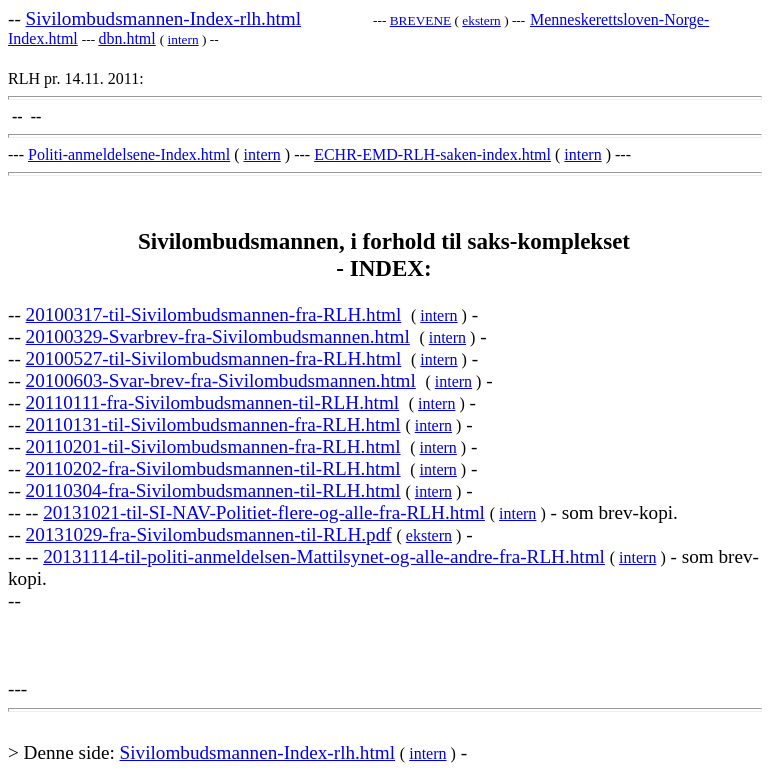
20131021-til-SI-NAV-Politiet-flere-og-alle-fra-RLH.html (264, 512)
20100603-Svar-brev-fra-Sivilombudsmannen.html (221, 380)
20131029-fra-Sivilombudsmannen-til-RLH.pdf (209, 534)
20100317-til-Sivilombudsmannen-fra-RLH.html (214, 314)
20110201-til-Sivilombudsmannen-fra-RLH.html (213, 446)
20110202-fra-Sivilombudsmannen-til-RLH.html (213, 468)
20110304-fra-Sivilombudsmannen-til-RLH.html (213, 490)
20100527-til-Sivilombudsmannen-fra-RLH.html (214, 358)
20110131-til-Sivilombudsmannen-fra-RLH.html (213, 424)
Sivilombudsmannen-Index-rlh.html (164, 18)
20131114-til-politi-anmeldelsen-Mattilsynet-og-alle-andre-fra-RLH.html (324, 556)
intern (183, 39)
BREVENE (420, 20)
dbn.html (126, 38)
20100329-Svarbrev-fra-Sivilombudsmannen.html (218, 336)
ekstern (481, 20)
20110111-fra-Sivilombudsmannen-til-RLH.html (213, 402)
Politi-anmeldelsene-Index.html (129, 154)
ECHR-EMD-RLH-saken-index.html (432, 154)
